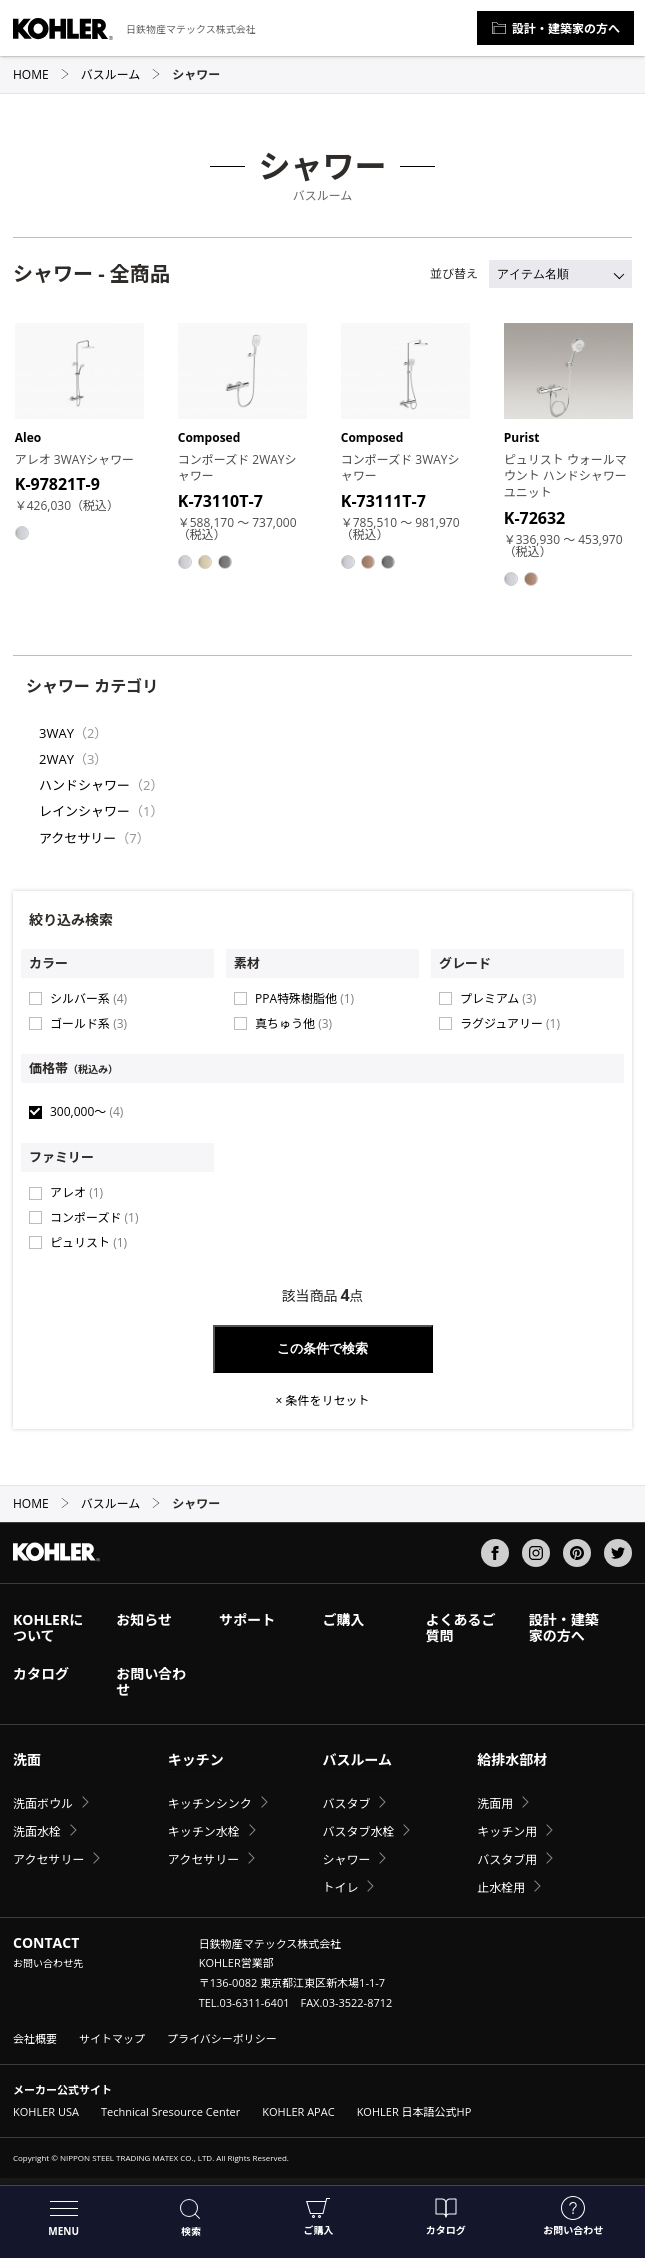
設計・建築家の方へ (555, 28)
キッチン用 (507, 1831)
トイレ (340, 1887)
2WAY (56, 759)
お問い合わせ (573, 2216)
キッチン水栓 (204, 1831)
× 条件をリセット (323, 1401)
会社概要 (35, 2038)
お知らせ (144, 1619)
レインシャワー (84, 811)
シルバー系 (88, 998)
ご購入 (318, 2216)
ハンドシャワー (84, 785)
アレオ (76, 1192)
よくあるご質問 (461, 1627)
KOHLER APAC (298, 2111)
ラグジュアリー (510, 1023)
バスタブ (346, 1803)
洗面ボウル (43, 1803)
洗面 (27, 1759)
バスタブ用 (507, 1859)
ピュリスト (88, 1242)
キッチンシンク (210, 1803)
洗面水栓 (37, 1831)
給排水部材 (512, 1759)
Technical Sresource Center (170, 2111)
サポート (247, 1619)
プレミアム (498, 998)
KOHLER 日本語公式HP (414, 2111)
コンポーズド (94, 1217)
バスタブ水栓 (358, 1831)
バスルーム (121, 74)
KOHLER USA (46, 2111)
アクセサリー (77, 838)
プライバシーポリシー (222, 2038)
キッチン (196, 1759)
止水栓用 (501, 1887)
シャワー (346, 1859)
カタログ (446, 2216)
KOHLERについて (48, 1627)
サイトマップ (112, 2038)
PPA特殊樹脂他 (304, 998)
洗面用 (495, 1803)
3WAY (56, 733)
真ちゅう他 (293, 1023)
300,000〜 (86, 1111)
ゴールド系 (88, 1023)
